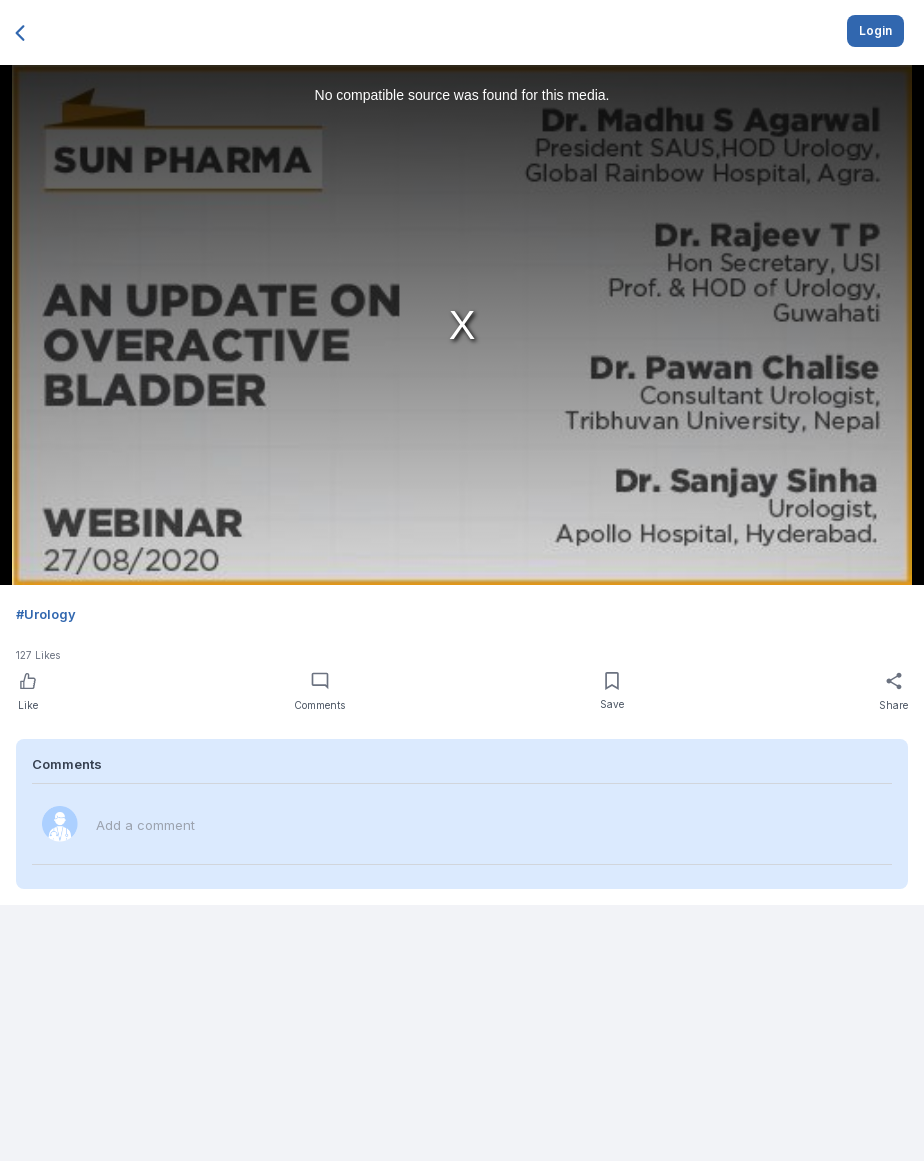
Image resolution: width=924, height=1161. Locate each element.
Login (875, 30)
